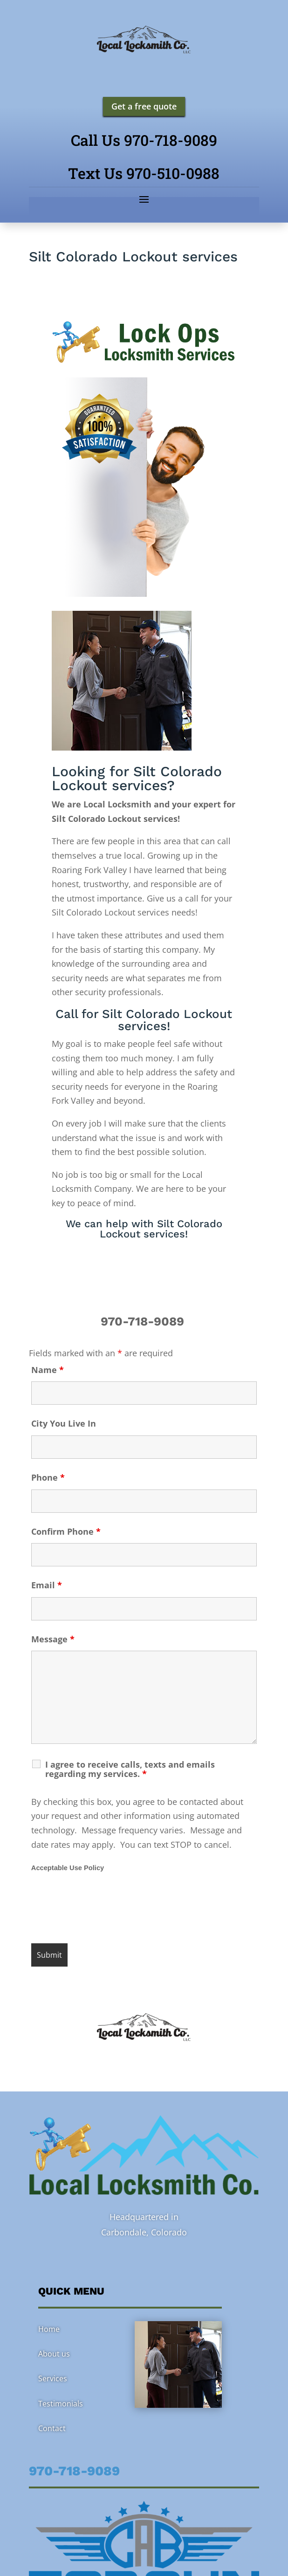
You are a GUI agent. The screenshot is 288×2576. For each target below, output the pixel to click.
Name (47, 1369)
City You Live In (63, 1423)
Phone (48, 1477)
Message (53, 1639)
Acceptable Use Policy (67, 1868)
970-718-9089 (144, 1321)
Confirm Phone (66, 1531)
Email (46, 1585)
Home (49, 2329)
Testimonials (60, 2403)
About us (54, 2354)
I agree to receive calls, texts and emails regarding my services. (130, 1769)
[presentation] (102, 1909)
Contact (52, 2428)
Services (52, 2378)
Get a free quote (144, 106)
